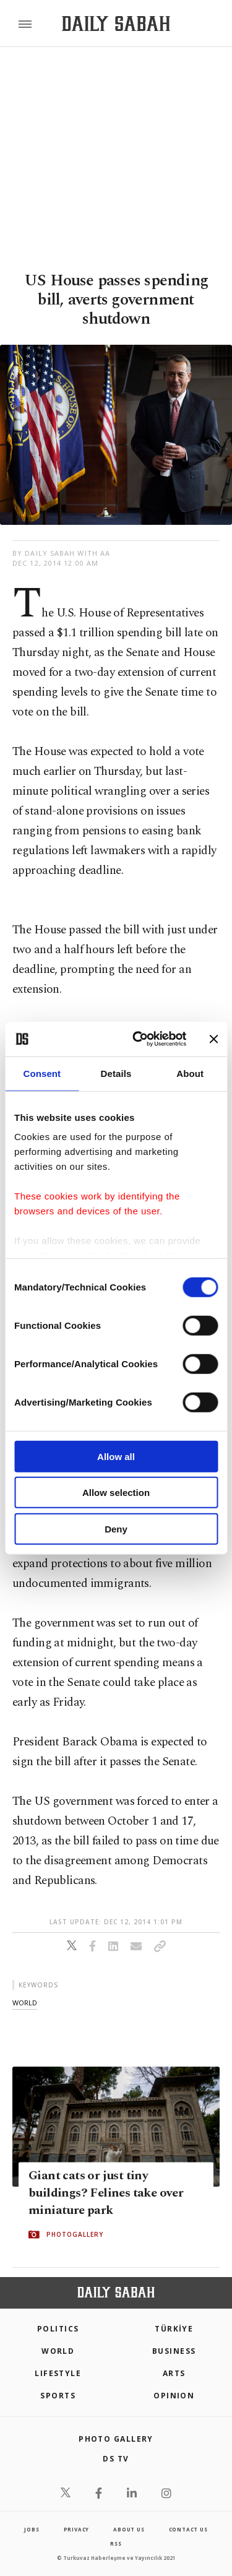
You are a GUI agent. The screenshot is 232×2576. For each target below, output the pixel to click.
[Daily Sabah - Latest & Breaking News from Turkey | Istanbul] (116, 24)
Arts (174, 2373)
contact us (188, 2529)
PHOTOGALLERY (74, 2234)
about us (128, 2529)
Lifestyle (58, 2373)
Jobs (31, 2529)
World (57, 2351)
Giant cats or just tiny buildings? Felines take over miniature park (105, 2192)
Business (174, 2351)
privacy (77, 2529)
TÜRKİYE (174, 2328)
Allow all (116, 1456)
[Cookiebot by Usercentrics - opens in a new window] (138, 1039)
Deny (116, 1528)
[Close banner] (213, 1039)
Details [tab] (116, 1073)
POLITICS (58, 2328)
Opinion (173, 2395)
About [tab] (190, 1073)
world (24, 2002)
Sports (57, 2395)
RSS (115, 2543)
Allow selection (116, 1492)
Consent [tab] (42, 1073)
